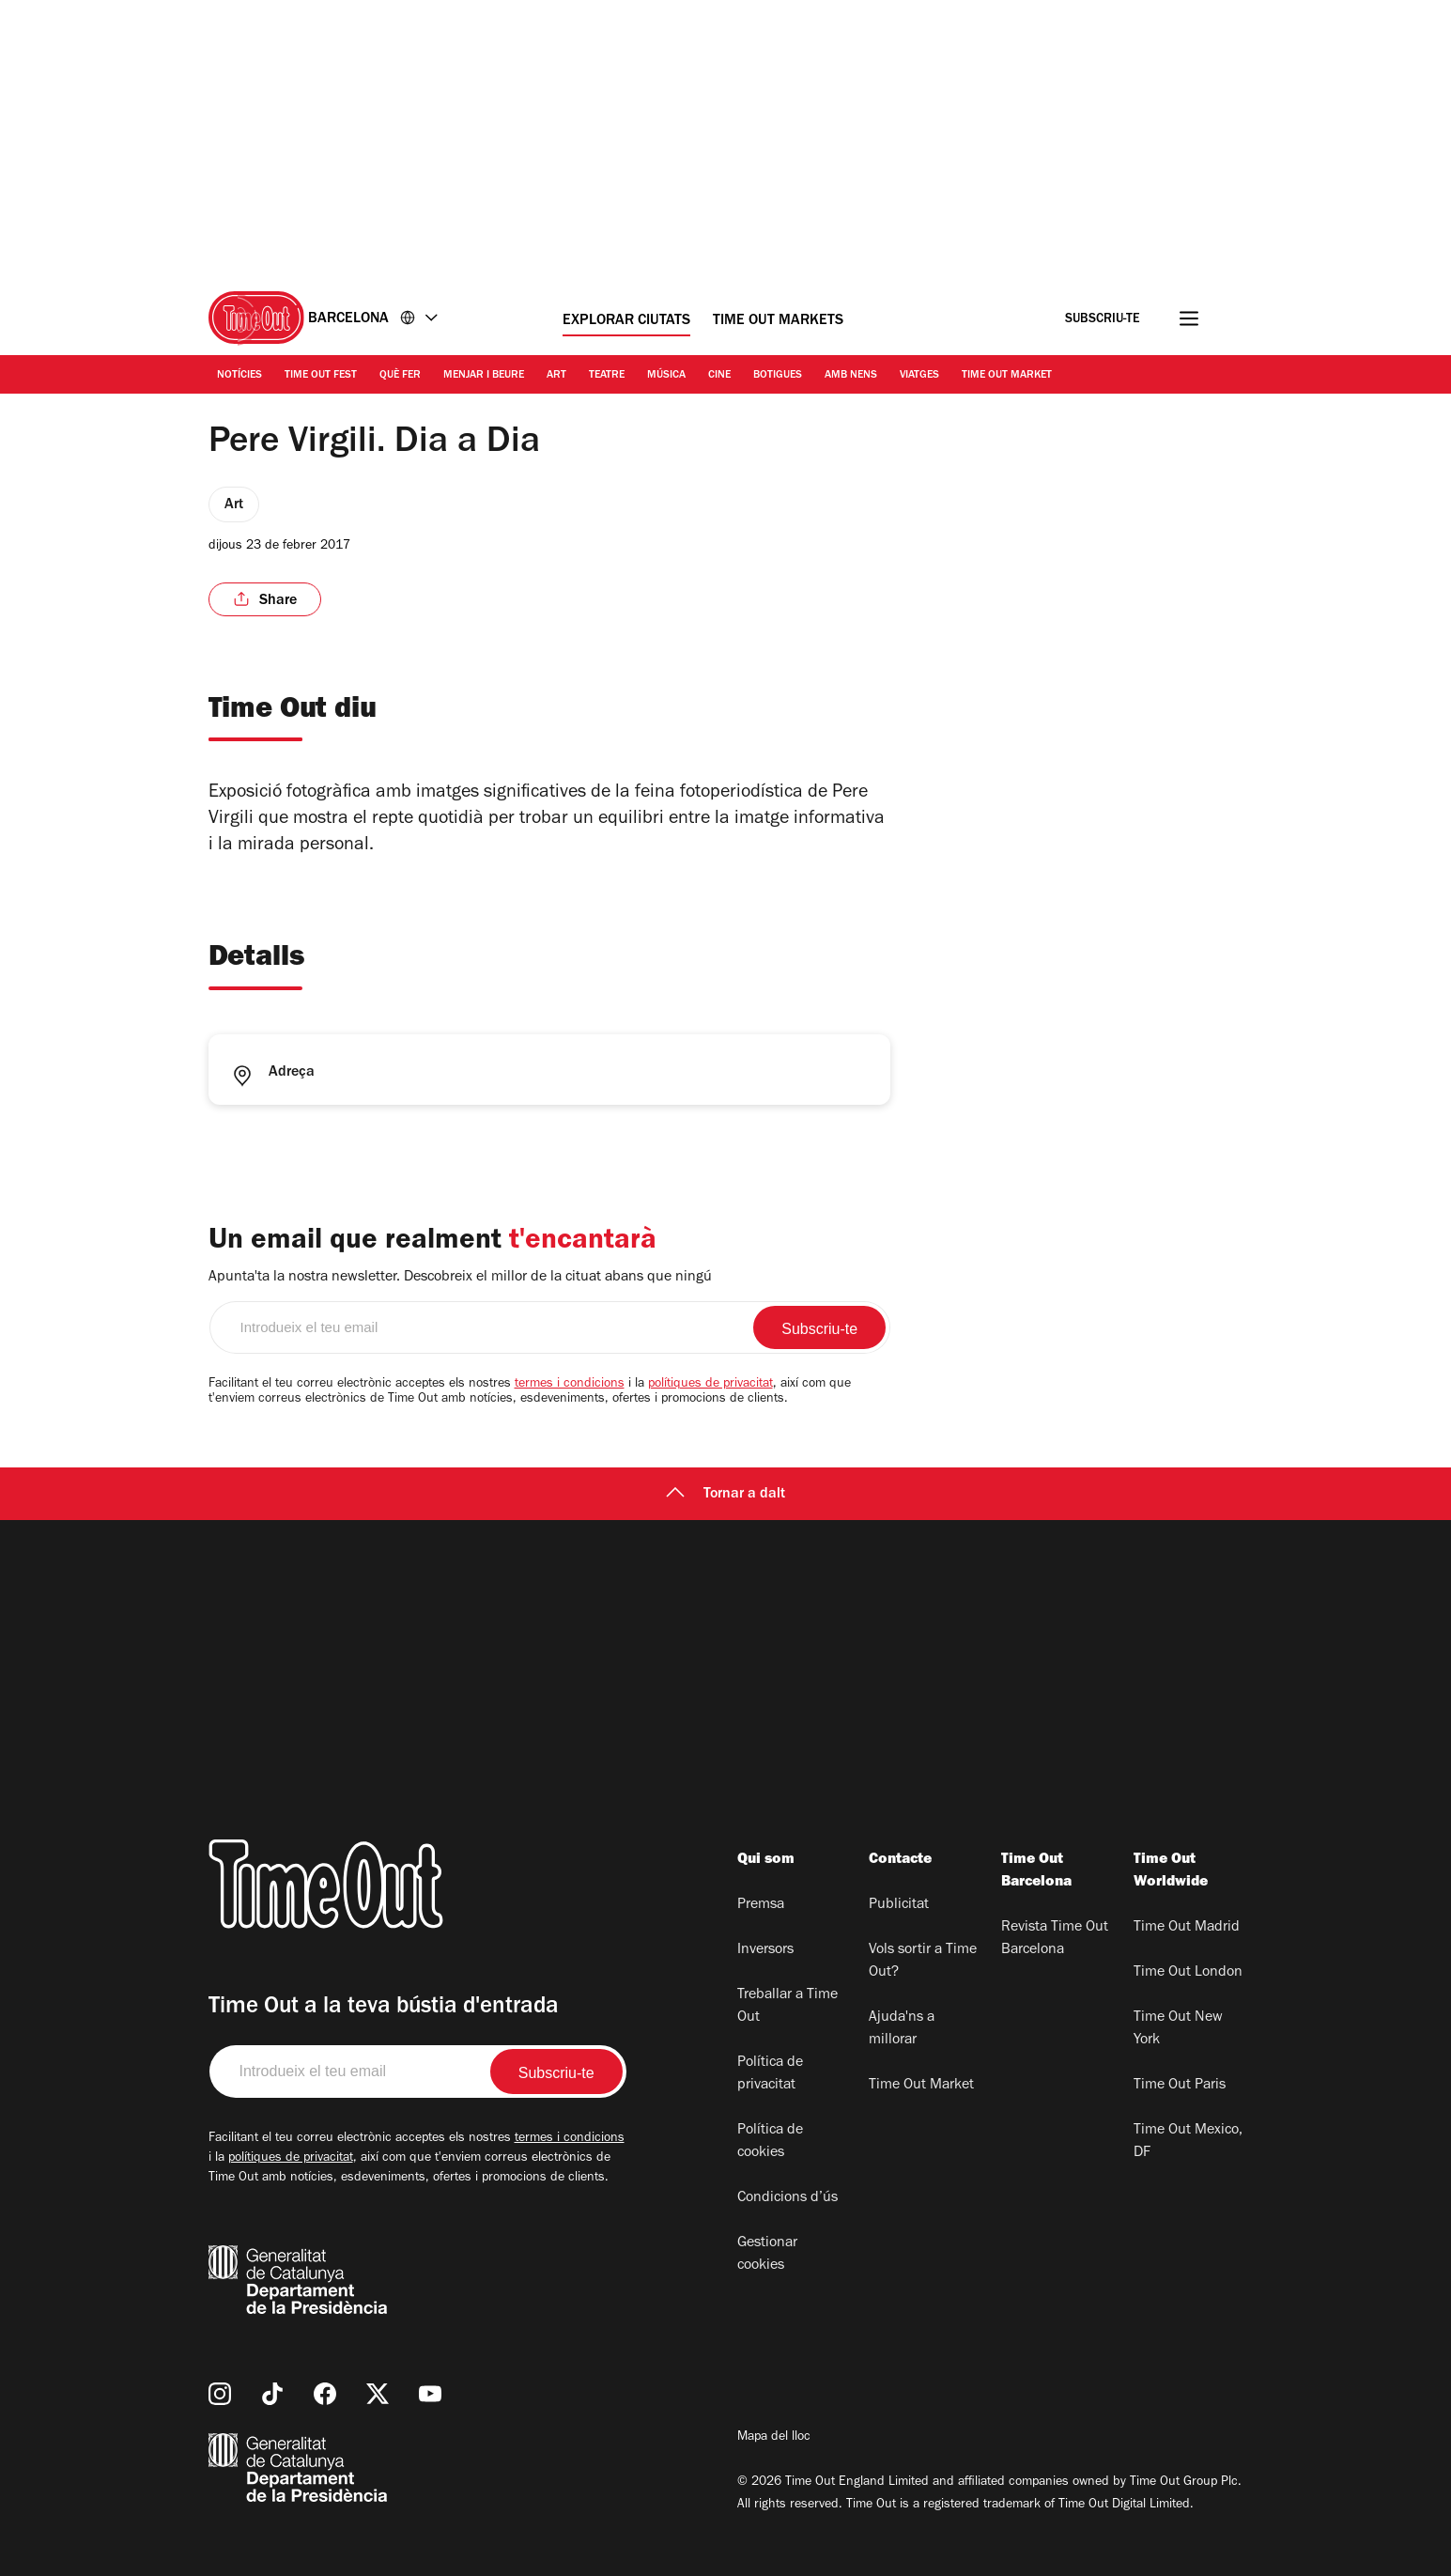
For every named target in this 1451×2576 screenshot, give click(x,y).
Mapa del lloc (773, 2437)
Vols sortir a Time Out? (923, 1961)
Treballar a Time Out (787, 2006)
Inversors (765, 1950)
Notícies (239, 375)
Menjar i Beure (483, 375)
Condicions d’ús (787, 2198)
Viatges (919, 375)
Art (556, 375)
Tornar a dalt (725, 1494)
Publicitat (899, 1905)
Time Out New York (1178, 2029)
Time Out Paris (1180, 2085)
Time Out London (1188, 1972)
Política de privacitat (770, 2074)
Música (666, 375)
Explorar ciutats (626, 321)
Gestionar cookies (767, 2254)
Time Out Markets (778, 321)
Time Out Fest (321, 375)
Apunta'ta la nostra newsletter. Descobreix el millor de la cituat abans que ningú (460, 1277)
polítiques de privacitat (710, 1384)
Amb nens (851, 375)
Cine (719, 375)
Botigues (777, 375)
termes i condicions (570, 1384)
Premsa (760, 1905)
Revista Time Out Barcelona (1054, 1939)
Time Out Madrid (1187, 1927)
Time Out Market (1007, 375)
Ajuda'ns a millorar (901, 2029)
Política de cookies (770, 2142)
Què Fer (400, 375)
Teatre (607, 375)
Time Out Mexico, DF (1188, 2142)
